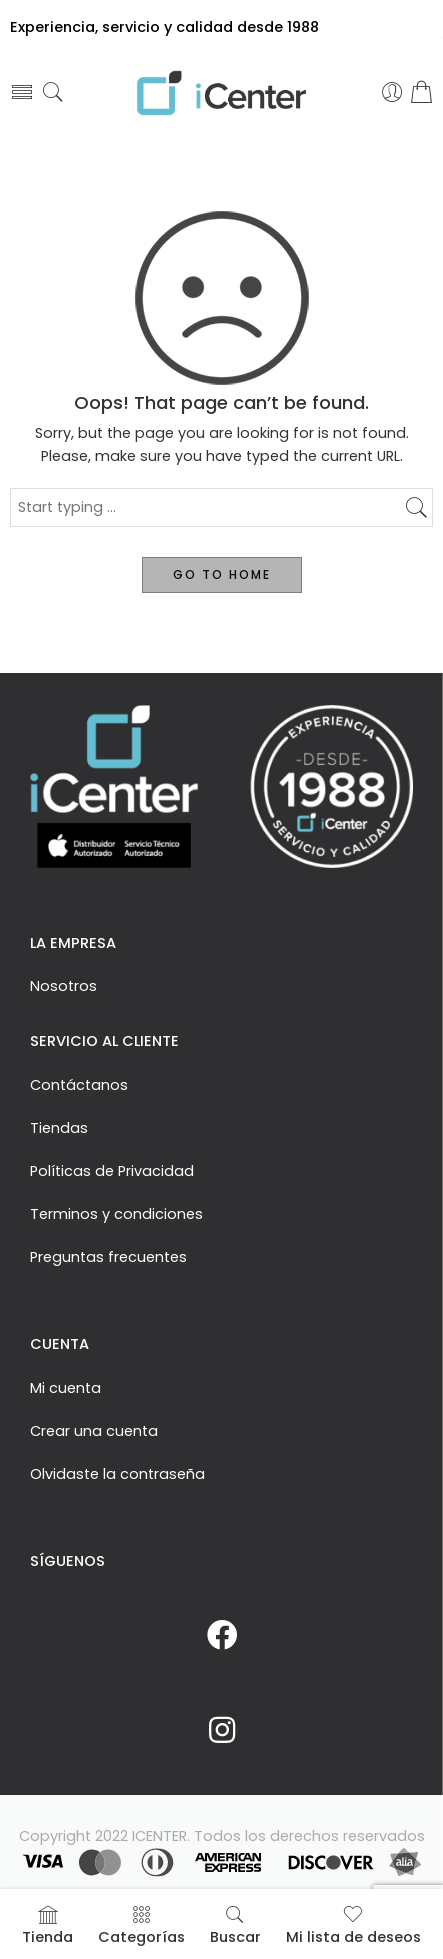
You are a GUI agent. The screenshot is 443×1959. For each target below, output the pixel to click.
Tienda (47, 1925)
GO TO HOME (222, 574)
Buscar (235, 1925)
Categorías (141, 1925)
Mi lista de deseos (353, 1925)
